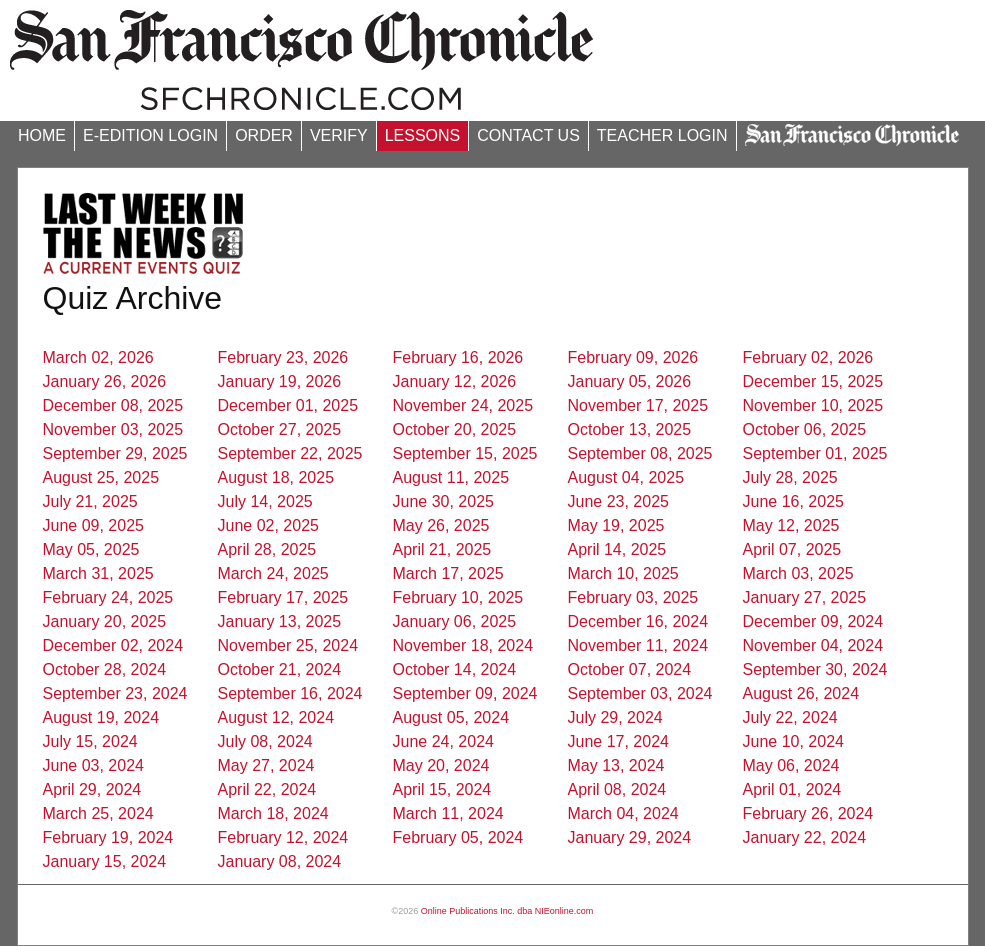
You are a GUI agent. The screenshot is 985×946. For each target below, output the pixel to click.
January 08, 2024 (280, 861)
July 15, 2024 (90, 741)
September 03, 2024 (640, 693)
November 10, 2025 (813, 405)
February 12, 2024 (283, 837)
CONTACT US (528, 135)
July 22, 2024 (790, 717)
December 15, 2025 (813, 381)
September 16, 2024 (290, 693)
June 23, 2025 (618, 501)
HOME (42, 135)
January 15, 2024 (105, 861)
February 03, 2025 (633, 597)
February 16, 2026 (458, 357)
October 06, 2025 (805, 429)
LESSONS (423, 135)
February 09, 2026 (633, 357)
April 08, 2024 (617, 789)
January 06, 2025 (455, 621)
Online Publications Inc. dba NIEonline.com (507, 911)
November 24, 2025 (463, 405)
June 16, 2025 (793, 501)
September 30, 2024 (815, 669)
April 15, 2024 (442, 789)
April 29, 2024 (92, 789)
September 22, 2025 (290, 453)
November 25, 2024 (288, 645)
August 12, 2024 (276, 717)
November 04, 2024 (813, 645)
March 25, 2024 (98, 813)
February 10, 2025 (458, 597)
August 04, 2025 (626, 477)
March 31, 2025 (98, 573)
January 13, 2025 (280, 621)
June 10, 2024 (793, 741)
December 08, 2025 (113, 405)
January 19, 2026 (280, 381)
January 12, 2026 (455, 381)
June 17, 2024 (618, 741)
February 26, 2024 (808, 813)
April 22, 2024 (267, 789)
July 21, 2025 (90, 501)
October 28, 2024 (105, 669)
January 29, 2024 (630, 837)
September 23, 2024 (115, 693)
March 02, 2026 (98, 357)
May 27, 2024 (266, 765)
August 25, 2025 (101, 477)
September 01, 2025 (815, 453)
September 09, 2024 (465, 693)
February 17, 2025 (283, 597)
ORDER (264, 135)
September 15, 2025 (465, 453)
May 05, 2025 (91, 549)
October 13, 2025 (630, 429)
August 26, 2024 (801, 693)
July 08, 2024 (265, 741)
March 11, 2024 (448, 813)
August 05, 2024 (451, 717)
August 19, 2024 (101, 717)
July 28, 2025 (790, 477)
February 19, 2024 (108, 837)
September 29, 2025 (115, 453)
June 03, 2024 (93, 765)
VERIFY (339, 135)
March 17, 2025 (448, 573)
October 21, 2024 (280, 669)
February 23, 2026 (283, 357)
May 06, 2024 (791, 765)
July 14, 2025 (265, 501)
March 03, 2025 (798, 573)
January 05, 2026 (630, 381)
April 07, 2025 (792, 549)
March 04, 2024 (623, 813)
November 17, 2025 (638, 405)
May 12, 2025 (791, 525)
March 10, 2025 (623, 573)
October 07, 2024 (630, 669)
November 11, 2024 (638, 645)
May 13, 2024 (616, 765)
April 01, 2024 (792, 789)
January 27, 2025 (805, 597)
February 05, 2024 (458, 837)
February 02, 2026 (808, 357)
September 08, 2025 (640, 453)
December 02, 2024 (113, 645)
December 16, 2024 (638, 621)
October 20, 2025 (455, 429)
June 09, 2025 (93, 525)
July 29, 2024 (615, 717)
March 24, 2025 (273, 573)
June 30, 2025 (443, 501)
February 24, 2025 (108, 597)
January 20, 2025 (105, 621)
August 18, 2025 (276, 477)
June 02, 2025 (268, 525)
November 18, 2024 (463, 645)
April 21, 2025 (442, 549)
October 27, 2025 (280, 429)
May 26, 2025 (441, 525)
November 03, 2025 (113, 429)
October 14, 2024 (455, 669)
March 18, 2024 (273, 813)
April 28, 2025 (267, 549)
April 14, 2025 (617, 549)
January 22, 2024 (805, 837)
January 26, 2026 (105, 381)
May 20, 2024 (441, 765)
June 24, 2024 (443, 741)
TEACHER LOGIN (662, 135)
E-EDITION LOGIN (150, 135)
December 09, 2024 (813, 621)
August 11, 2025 (451, 477)
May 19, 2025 (616, 525)
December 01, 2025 (288, 405)
